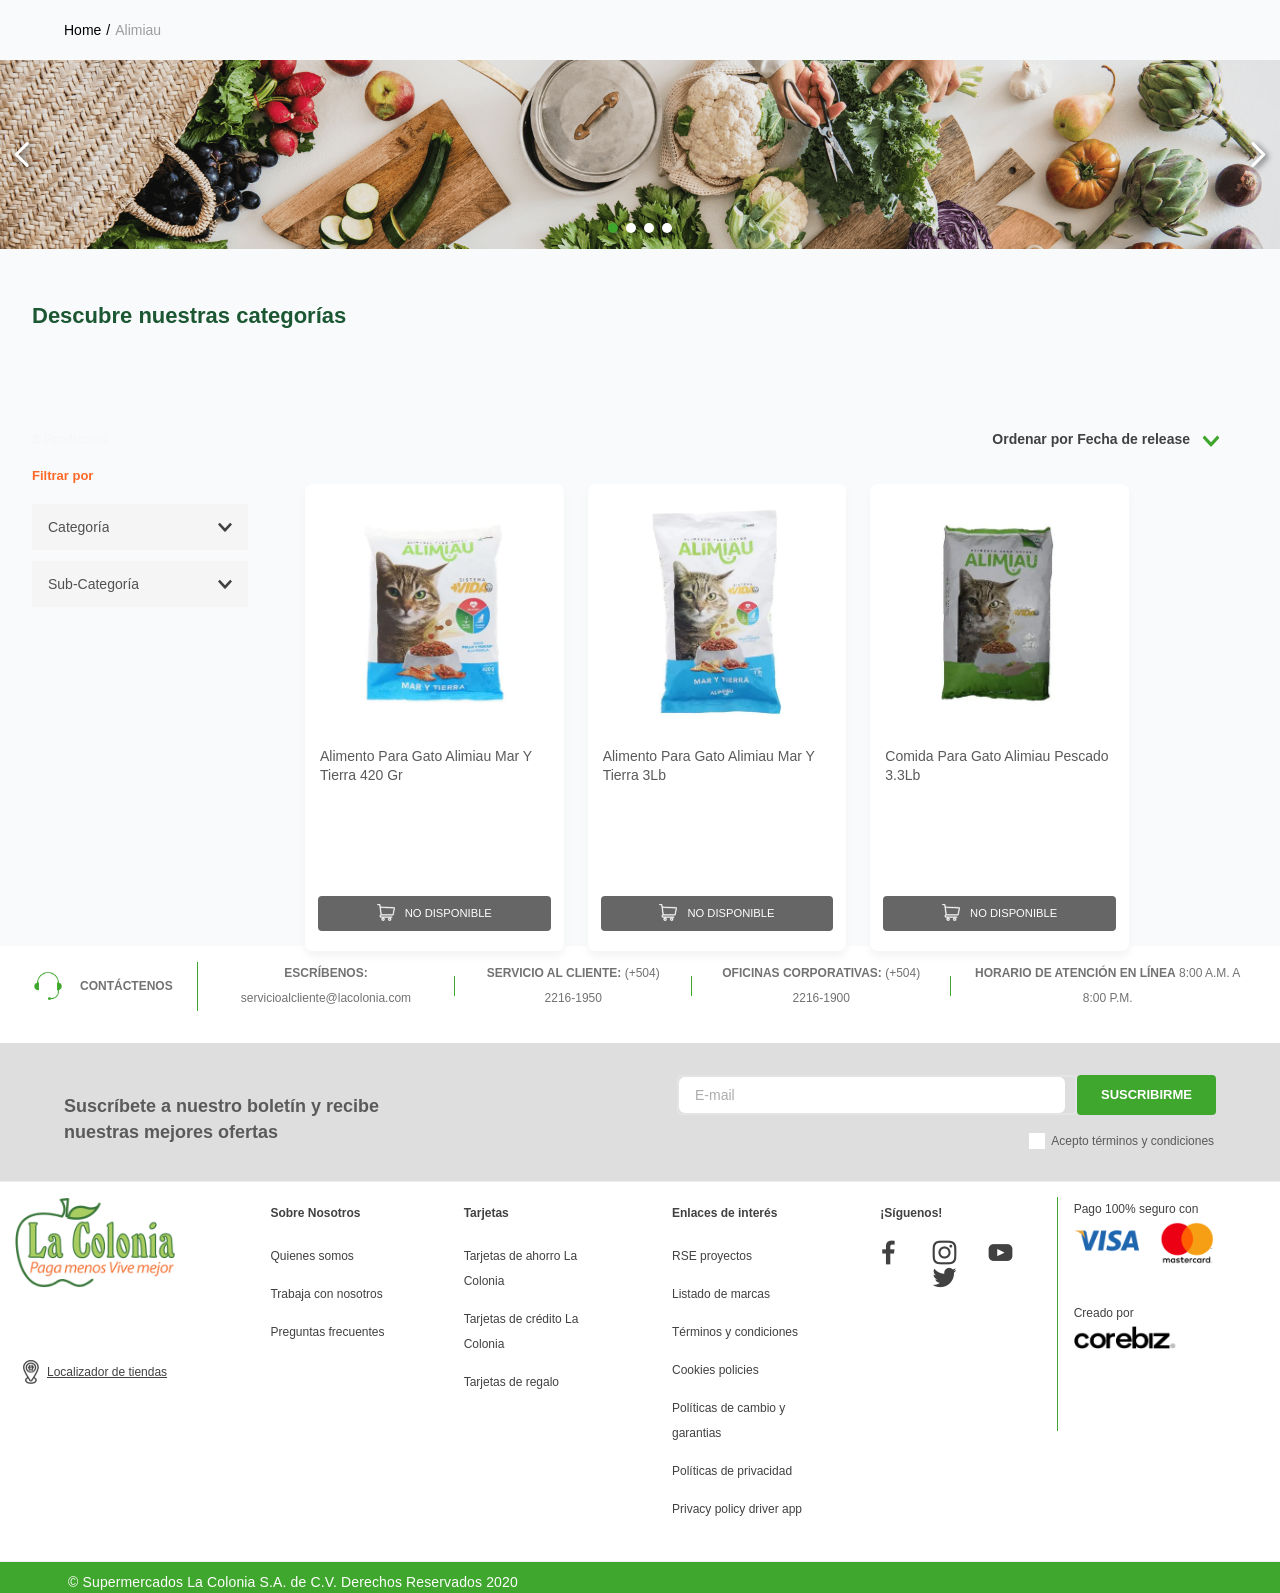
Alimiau (138, 30)
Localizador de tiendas (107, 1362)
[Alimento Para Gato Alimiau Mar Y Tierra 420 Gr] (434, 712)
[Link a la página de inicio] (82, 30)
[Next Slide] (1257, 154)
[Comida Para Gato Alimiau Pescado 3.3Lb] (999, 712)
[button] (613, 228)
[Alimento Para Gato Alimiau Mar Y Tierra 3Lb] (717, 712)
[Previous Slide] (22, 154)
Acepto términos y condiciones (1132, 1131)
